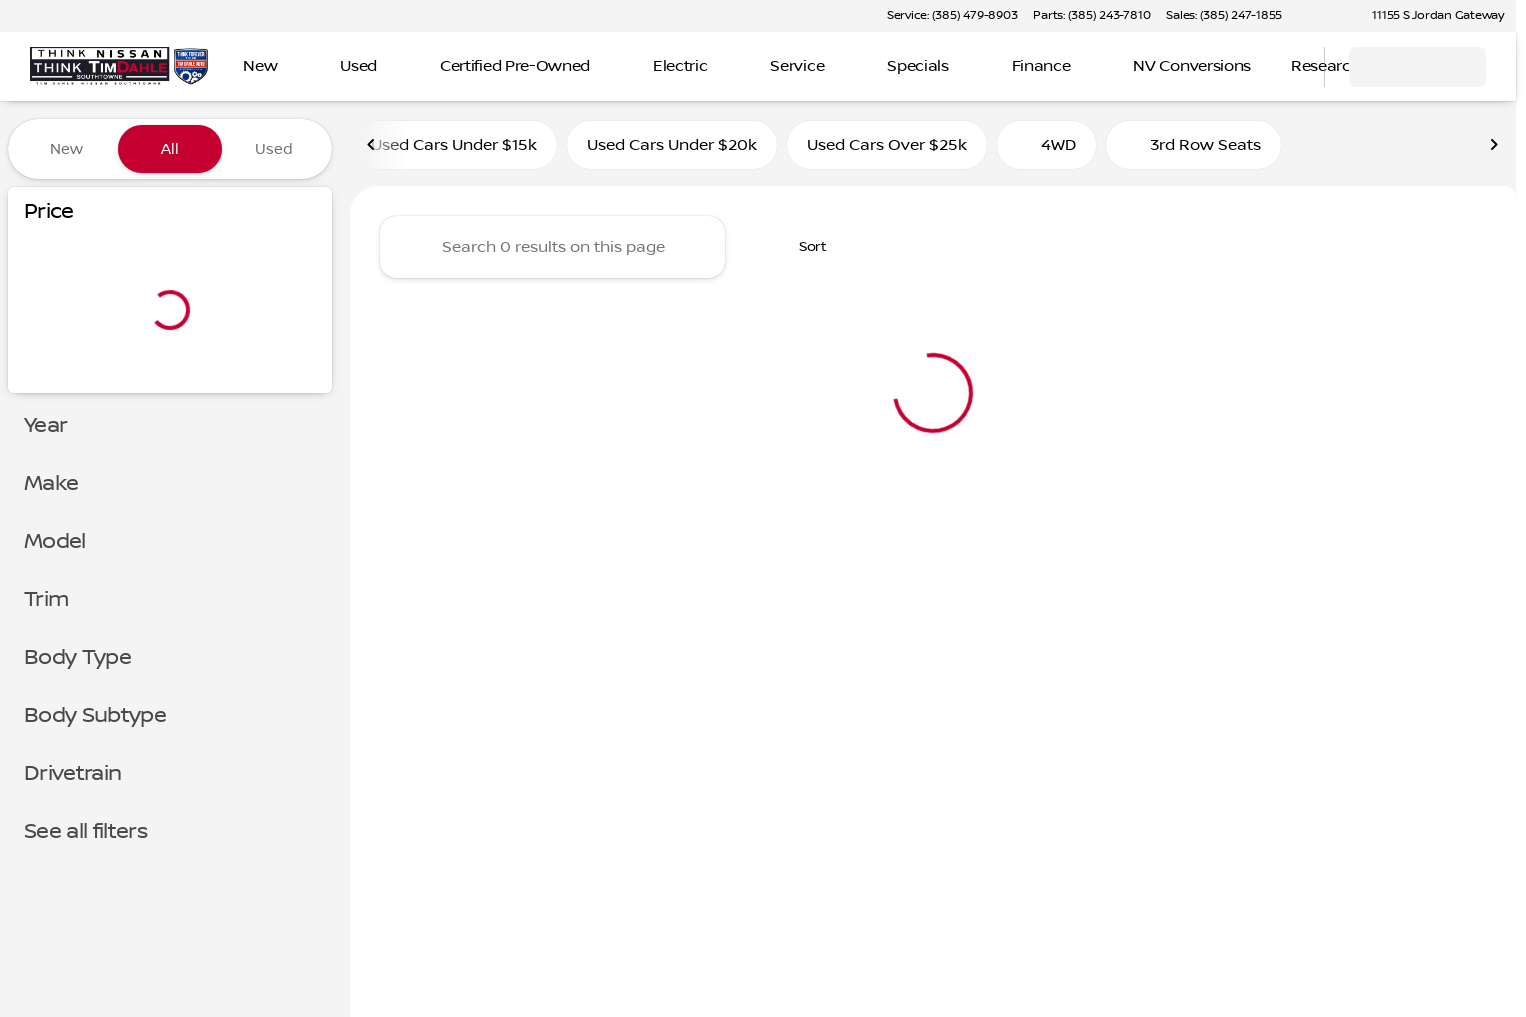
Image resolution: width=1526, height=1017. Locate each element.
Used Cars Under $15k (454, 149)
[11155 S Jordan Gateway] (1429, 16)
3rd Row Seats (1193, 149)
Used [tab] (274, 149)
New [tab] (66, 149)
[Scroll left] (372, 149)
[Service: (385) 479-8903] (952, 16)
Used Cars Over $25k (887, 149)
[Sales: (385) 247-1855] (1224, 16)
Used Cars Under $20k (672, 149)
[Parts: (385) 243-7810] (1091, 16)
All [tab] (170, 149)
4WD (1046, 149)
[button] (1326, 16)
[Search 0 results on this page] (552, 251)
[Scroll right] (1494, 149)
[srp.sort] (802, 251)
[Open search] (1284, 67)
